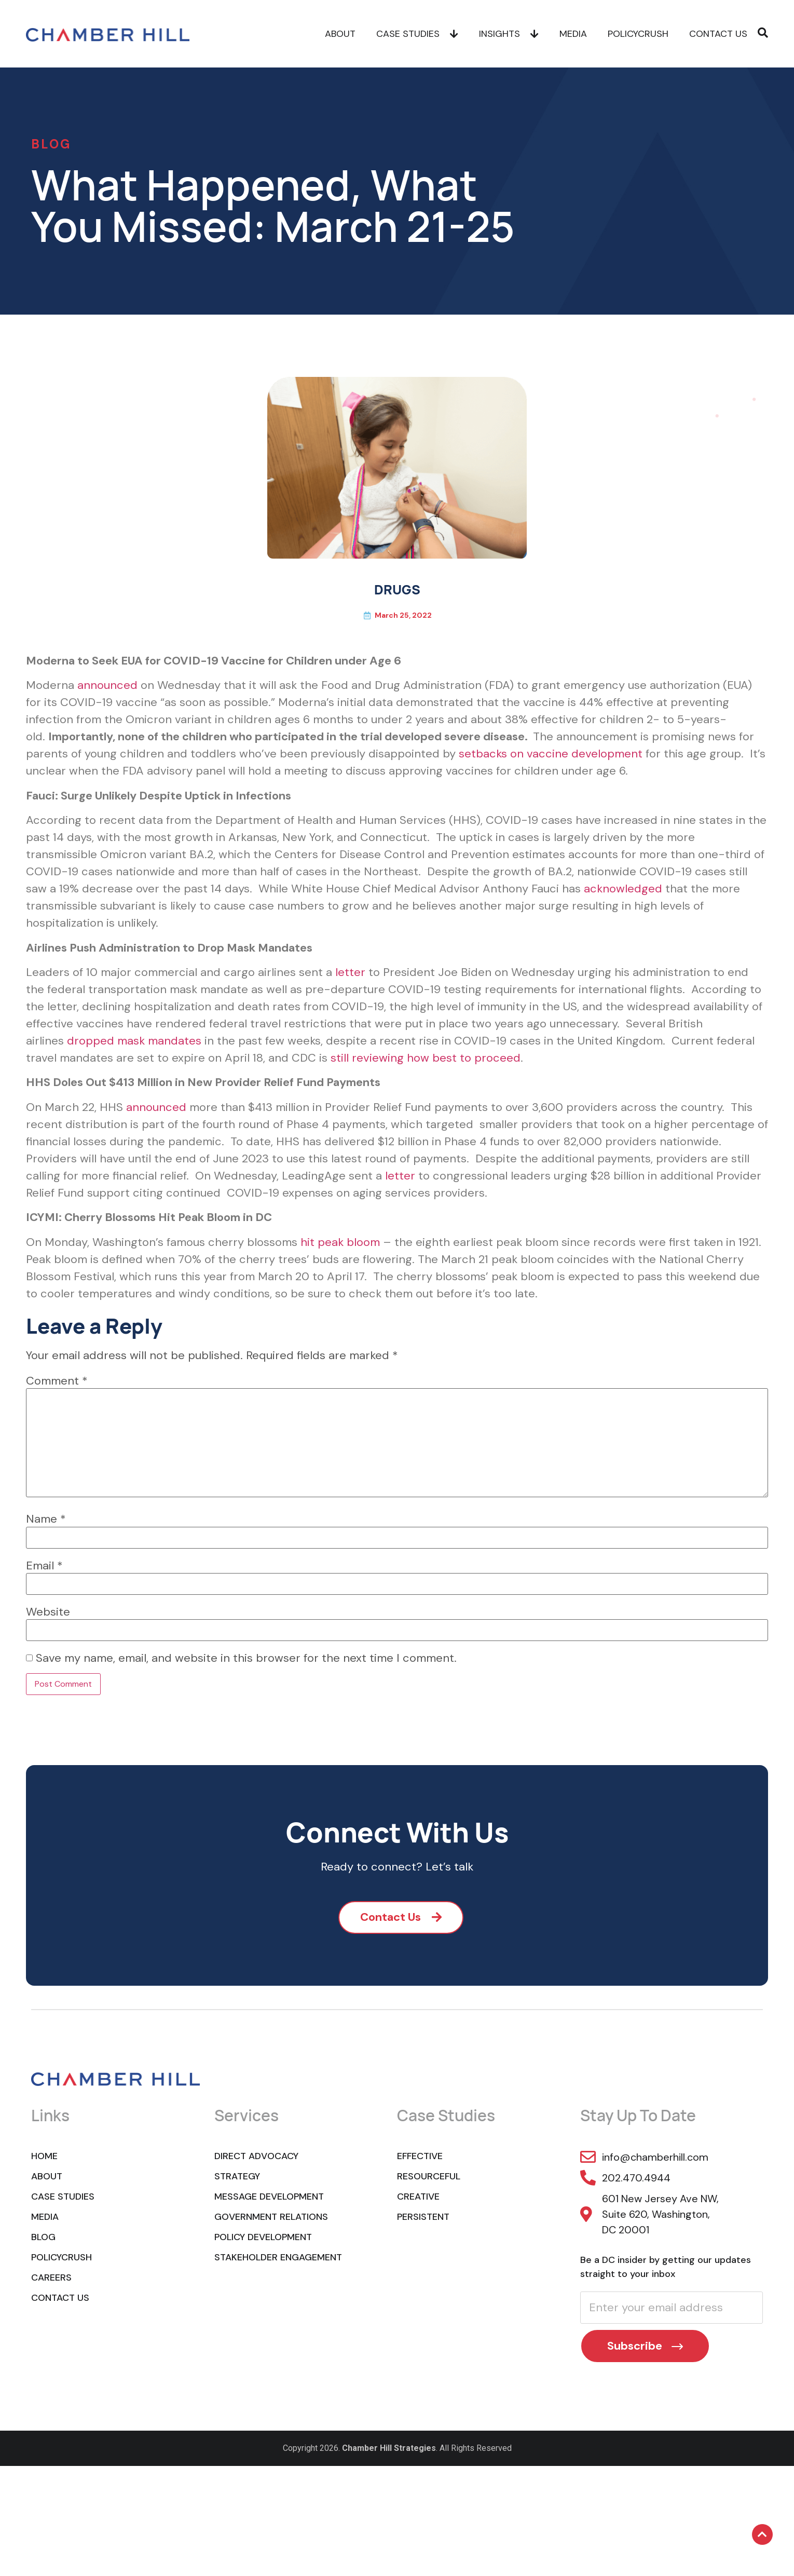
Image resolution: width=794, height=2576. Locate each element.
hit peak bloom (340, 1242)
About (340, 34)
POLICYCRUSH (638, 34)
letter (350, 972)
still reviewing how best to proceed (426, 1057)
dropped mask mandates (134, 1040)
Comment (57, 1381)
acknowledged (623, 888)
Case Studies (417, 34)
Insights (509, 34)
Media (573, 34)
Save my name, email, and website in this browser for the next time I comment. (246, 1658)
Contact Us (718, 34)
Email (44, 1565)
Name (46, 1519)
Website (48, 1612)
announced (107, 685)
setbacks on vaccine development (550, 753)
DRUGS (397, 589)
